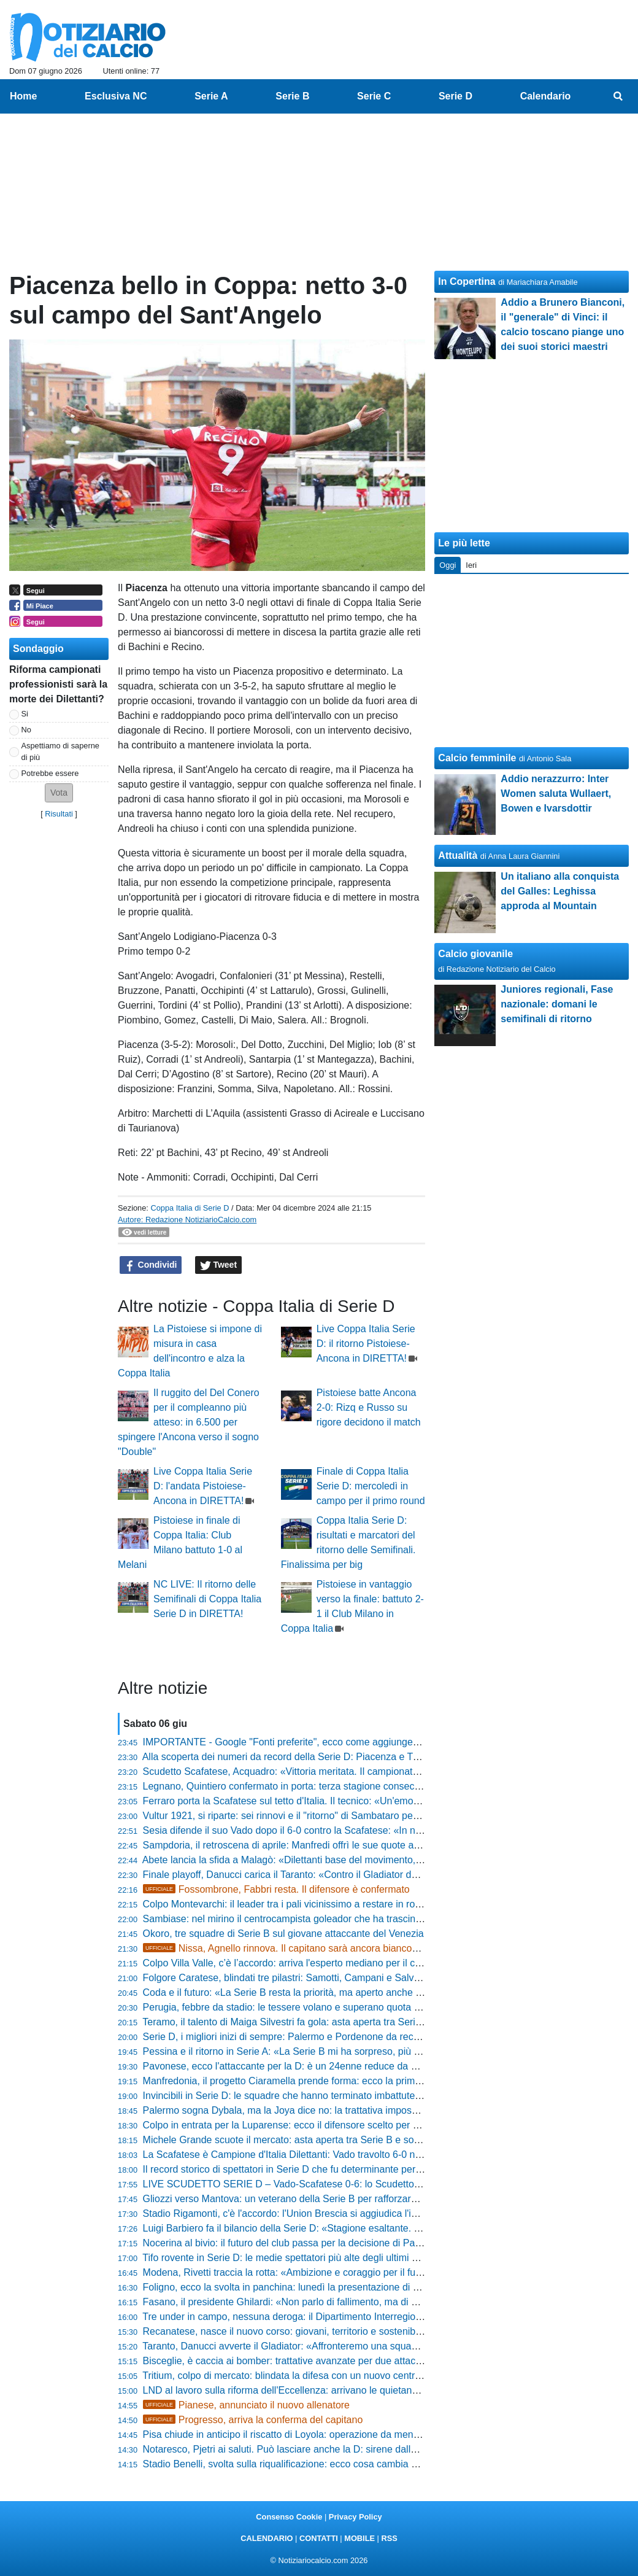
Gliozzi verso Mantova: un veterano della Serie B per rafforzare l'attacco (299, 2199)
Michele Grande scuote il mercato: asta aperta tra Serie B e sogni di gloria (303, 2140)
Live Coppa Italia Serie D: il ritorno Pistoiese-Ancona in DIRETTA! (366, 1344)
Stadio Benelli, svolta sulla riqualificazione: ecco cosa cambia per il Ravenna (309, 2464)
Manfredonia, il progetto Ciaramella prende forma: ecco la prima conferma (303, 2081)
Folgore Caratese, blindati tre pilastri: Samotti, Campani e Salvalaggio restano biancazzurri (340, 1978)
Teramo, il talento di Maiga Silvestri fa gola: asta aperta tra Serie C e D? (298, 2022)
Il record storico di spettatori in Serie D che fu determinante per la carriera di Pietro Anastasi (341, 2169)
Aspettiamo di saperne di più (60, 751)
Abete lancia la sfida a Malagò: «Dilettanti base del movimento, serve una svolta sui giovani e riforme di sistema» (387, 1860)
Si (24, 713)
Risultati (59, 813)
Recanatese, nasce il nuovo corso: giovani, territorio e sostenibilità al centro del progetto (334, 2331)
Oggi (447, 565)
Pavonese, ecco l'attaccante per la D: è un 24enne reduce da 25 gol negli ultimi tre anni (333, 2066)
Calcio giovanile (475, 954)
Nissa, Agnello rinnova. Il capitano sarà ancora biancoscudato (295, 1948)
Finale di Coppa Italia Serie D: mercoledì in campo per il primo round (371, 1486)
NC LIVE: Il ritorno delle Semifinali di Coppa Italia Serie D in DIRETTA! (207, 1599)
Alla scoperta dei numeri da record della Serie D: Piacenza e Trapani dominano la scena (333, 1757)
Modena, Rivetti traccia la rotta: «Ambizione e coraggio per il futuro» (290, 2272)
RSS (389, 2538)
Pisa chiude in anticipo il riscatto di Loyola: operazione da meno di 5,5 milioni (309, 2434)
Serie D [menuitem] (455, 96)
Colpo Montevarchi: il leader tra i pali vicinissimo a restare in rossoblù (293, 1904)
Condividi (151, 1265)
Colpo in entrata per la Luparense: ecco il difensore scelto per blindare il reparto (316, 2125)
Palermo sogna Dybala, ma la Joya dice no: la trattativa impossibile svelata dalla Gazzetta (338, 2110)
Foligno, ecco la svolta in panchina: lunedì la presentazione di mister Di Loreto (312, 2287)
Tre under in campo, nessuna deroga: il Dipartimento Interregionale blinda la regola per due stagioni (359, 2316)
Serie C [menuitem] (374, 96)
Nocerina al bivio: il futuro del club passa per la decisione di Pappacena (298, 2243)
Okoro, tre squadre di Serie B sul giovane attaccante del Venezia (283, 1933)
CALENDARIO (266, 2538)
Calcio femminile (477, 758)
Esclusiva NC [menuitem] (116, 96)
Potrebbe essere (50, 773)
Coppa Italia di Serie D (189, 1207)
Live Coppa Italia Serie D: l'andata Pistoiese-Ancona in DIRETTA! (202, 1486)
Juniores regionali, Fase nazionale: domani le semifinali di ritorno (557, 1004)
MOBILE (359, 2538)
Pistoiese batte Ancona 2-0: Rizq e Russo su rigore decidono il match (369, 1407)
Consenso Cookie (289, 2516)
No (26, 729)
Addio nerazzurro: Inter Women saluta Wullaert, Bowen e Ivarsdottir (556, 793)
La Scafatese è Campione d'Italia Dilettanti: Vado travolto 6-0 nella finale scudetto (319, 2154)
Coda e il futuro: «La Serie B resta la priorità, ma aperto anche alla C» (295, 1992)
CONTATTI (318, 2538)
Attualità (457, 855)
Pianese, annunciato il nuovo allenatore (246, 2405)
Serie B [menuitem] (292, 96)
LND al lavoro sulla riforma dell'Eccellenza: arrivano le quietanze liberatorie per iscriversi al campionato (366, 2390)
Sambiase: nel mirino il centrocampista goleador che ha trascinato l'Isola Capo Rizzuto (330, 1919)
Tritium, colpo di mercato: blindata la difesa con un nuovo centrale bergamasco (313, 2375)
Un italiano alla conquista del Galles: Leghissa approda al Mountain (560, 891)
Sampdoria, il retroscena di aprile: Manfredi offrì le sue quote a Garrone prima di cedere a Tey (346, 1845)
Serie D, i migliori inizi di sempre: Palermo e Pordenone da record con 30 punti (313, 2036)
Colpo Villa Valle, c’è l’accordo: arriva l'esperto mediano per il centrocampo (305, 1963)
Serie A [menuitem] (211, 96)
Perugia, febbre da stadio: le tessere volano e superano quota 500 (287, 2007)
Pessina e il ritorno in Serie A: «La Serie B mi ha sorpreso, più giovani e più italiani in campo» (345, 2051)
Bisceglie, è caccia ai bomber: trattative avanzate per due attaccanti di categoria (316, 2361)
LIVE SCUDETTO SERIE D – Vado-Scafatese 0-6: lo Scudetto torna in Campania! (321, 2184)
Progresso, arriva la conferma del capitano (253, 2420)
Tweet (218, 1265)
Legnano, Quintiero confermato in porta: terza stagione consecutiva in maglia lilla (318, 1786)
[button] (59, 792)
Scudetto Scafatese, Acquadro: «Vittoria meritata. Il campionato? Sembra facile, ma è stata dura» (354, 1771)
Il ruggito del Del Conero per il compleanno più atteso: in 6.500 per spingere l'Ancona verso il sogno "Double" (188, 1422)
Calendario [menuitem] (545, 96)
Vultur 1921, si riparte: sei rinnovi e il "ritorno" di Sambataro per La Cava (299, 1815)
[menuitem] (618, 96)
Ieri (471, 565)
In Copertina (466, 281)
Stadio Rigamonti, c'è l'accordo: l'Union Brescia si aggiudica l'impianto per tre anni (321, 2213)
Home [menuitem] (23, 96)
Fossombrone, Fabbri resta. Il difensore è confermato (276, 1889)
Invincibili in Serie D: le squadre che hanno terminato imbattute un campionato (312, 2095)
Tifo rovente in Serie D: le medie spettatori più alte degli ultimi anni (286, 2257)
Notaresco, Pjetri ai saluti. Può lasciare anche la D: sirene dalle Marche (297, 2449)
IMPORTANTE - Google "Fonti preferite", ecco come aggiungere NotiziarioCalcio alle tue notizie (350, 1742)
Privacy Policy (355, 2516)
